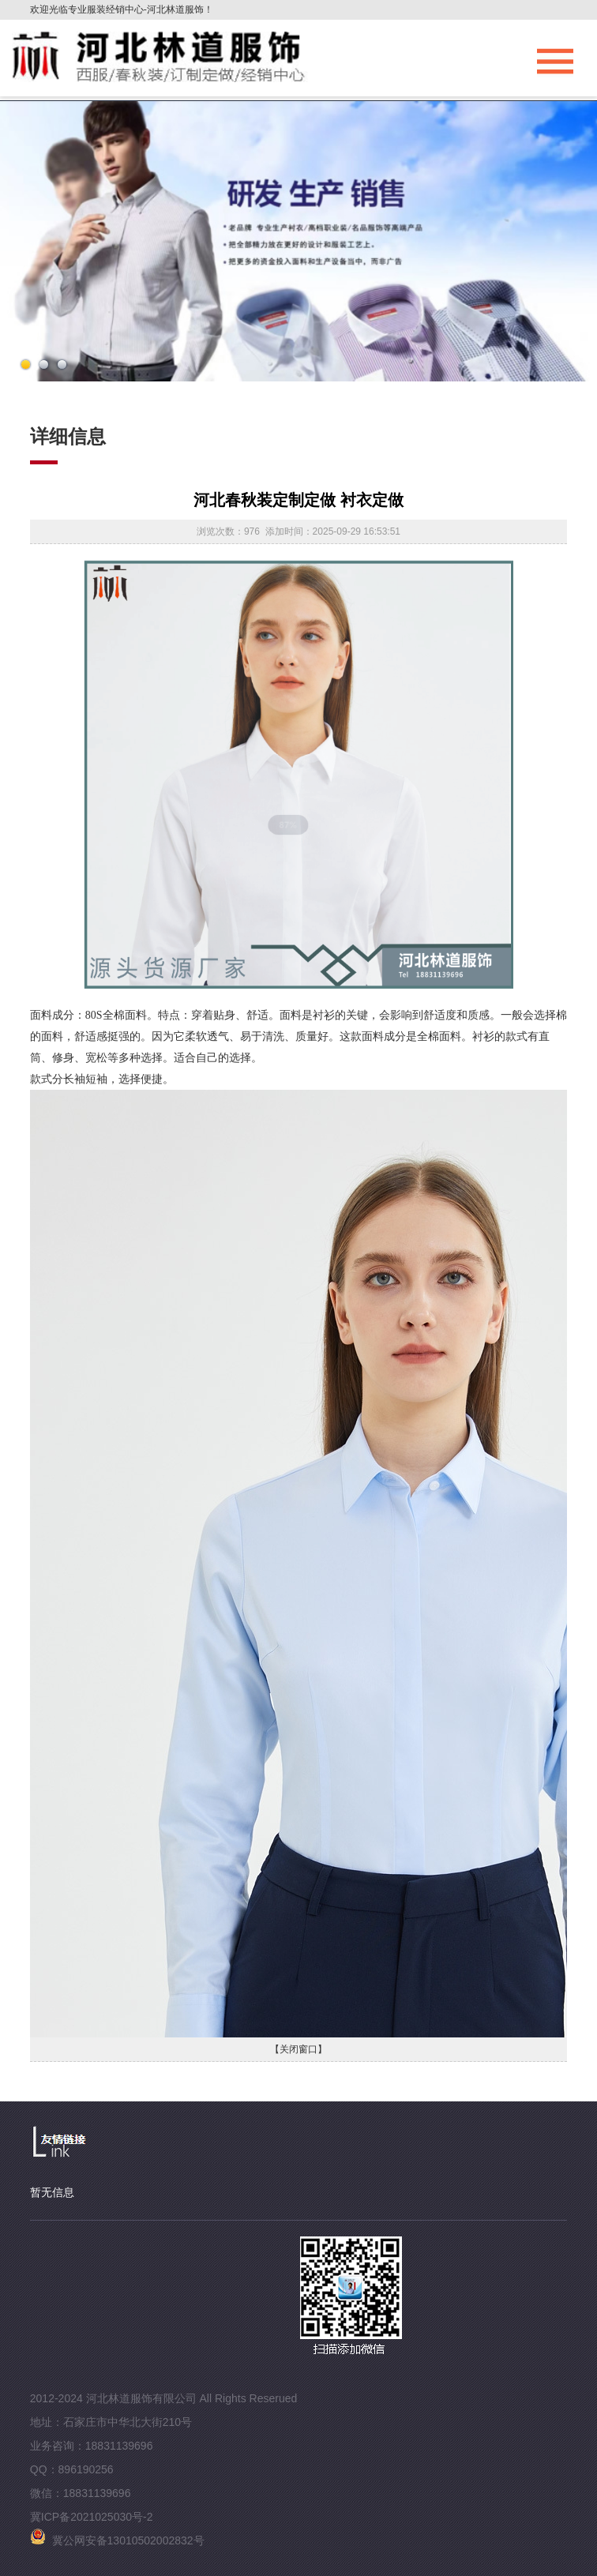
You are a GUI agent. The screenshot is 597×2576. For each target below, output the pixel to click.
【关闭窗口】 (298, 2049)
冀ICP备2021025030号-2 (91, 2516)
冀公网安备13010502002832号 (117, 2540)
